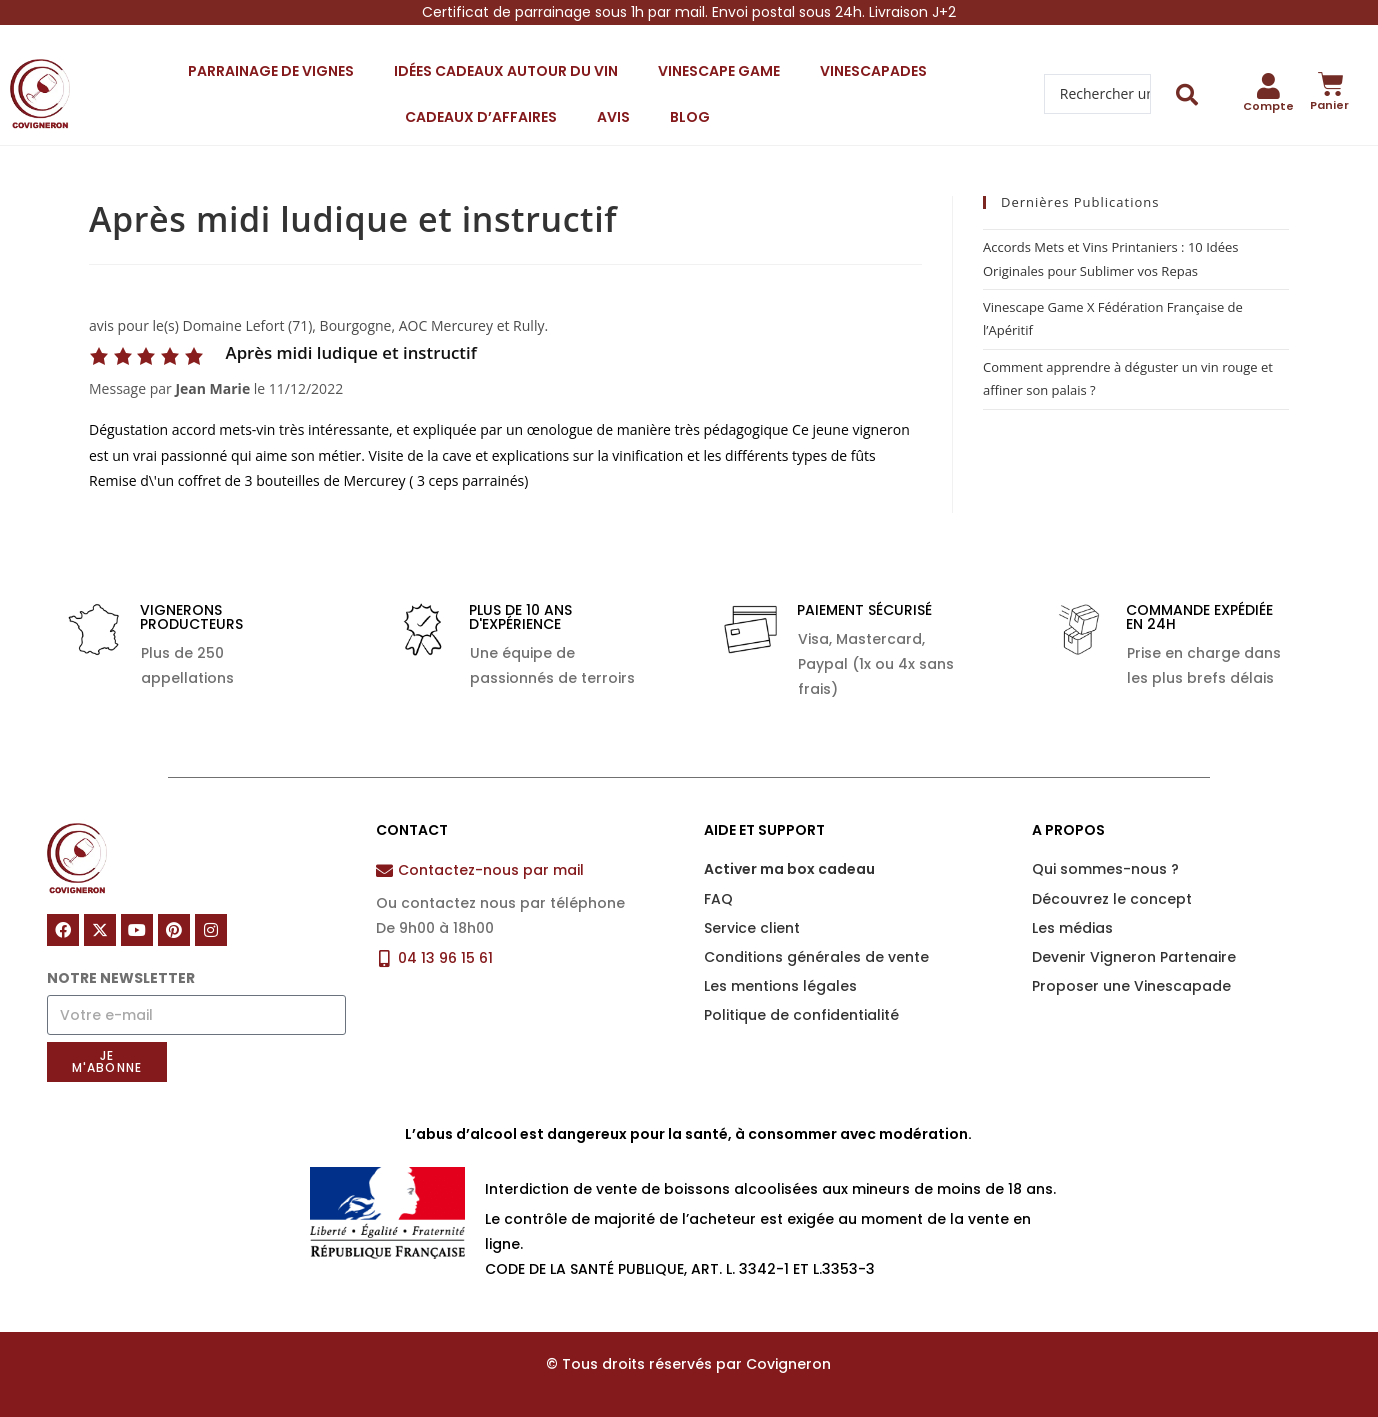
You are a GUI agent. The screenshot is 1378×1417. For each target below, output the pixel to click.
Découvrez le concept (1112, 899)
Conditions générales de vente (816, 957)
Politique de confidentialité (801, 1015)
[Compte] (1268, 86)
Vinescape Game (719, 71)
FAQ (718, 899)
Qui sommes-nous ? (1105, 869)
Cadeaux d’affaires (481, 117)
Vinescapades (873, 71)
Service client (752, 928)
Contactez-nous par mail (491, 870)
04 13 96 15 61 (445, 958)
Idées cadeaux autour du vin (506, 71)
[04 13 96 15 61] (384, 958)
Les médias (1072, 928)
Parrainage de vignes (271, 71)
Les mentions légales (780, 986)
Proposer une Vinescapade (1131, 986)
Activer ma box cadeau (789, 869)
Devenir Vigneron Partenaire (1134, 957)
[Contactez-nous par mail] (384, 870)
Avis (613, 117)
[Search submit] (1187, 94)
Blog (690, 117)
